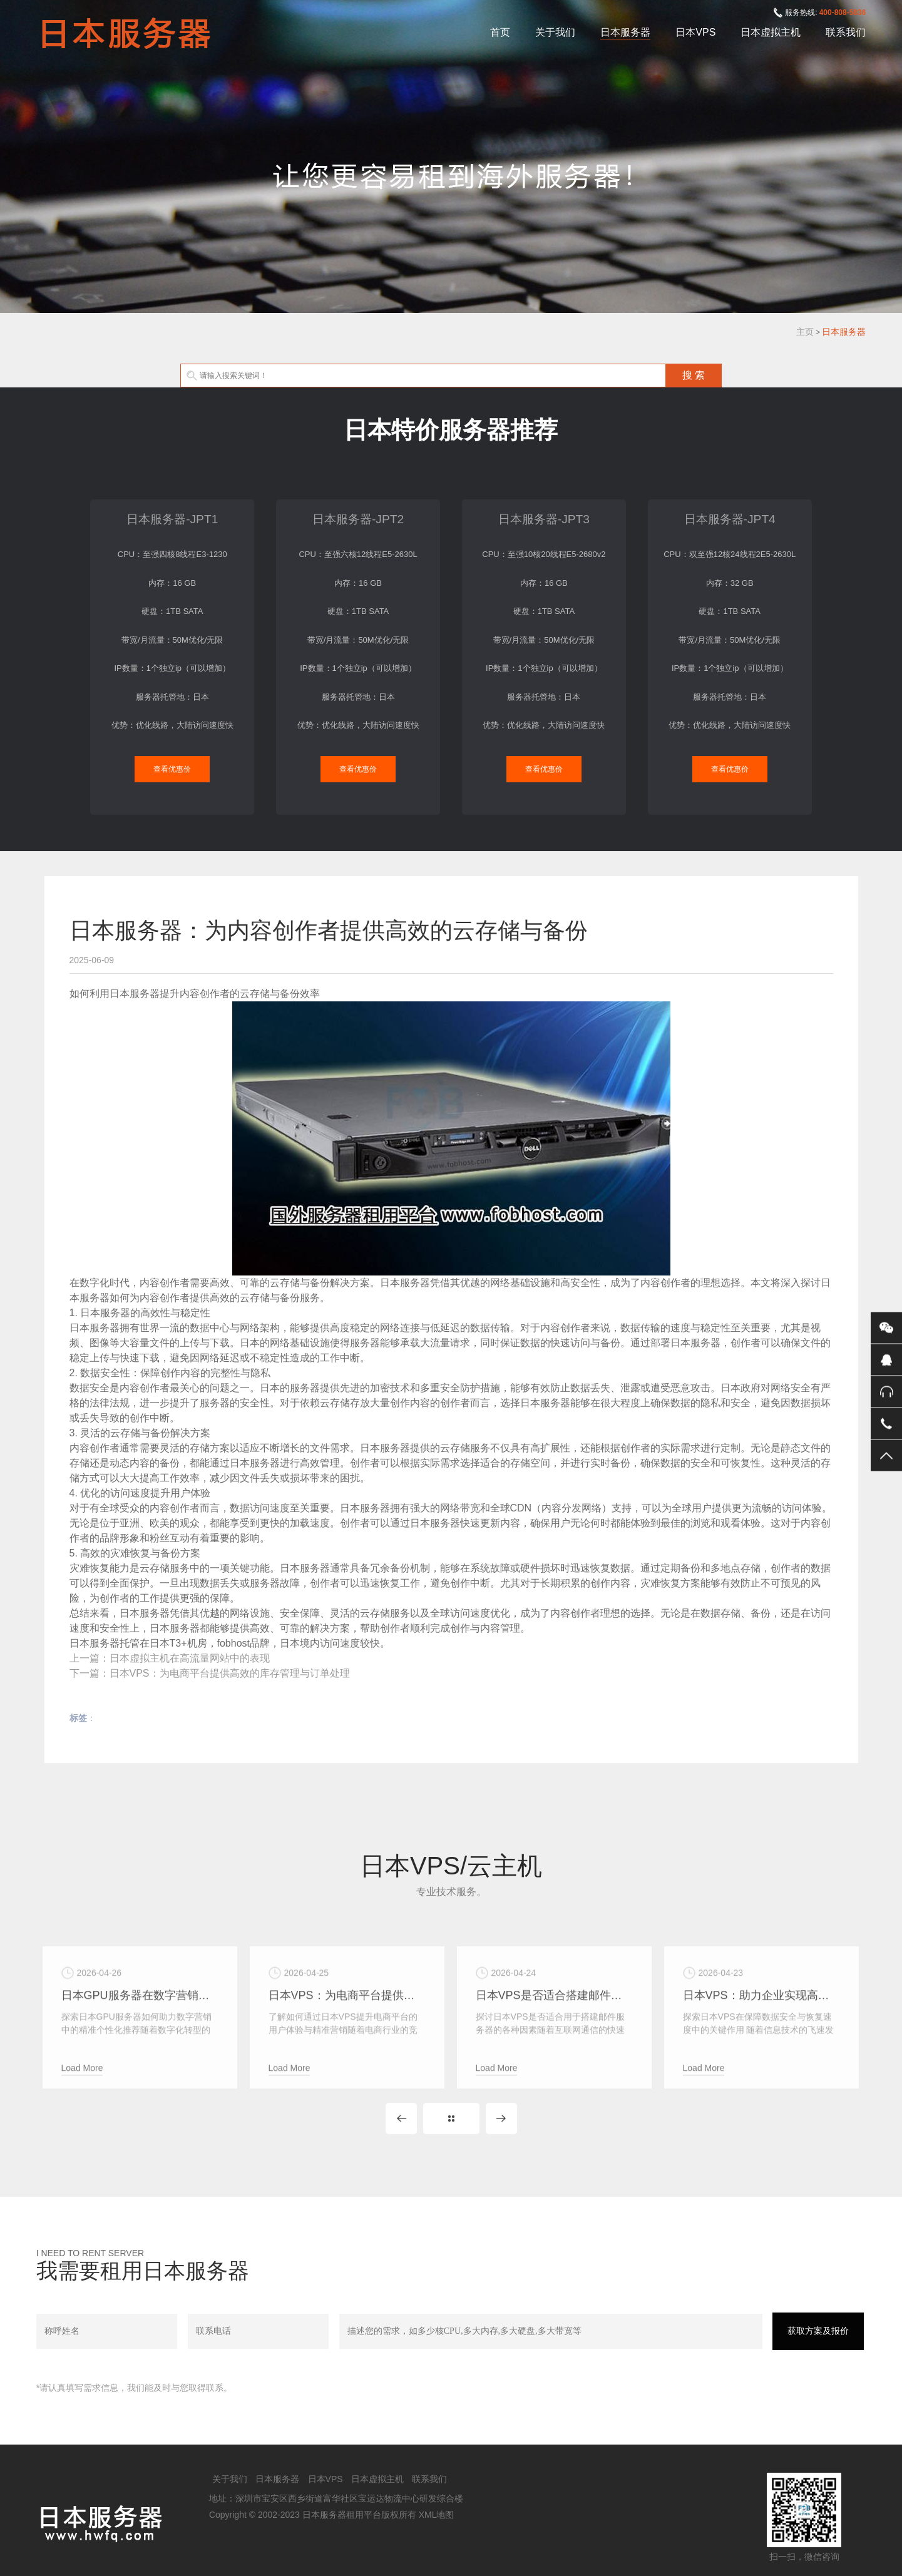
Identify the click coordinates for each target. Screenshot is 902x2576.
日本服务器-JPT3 (544, 519)
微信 (886, 1327)
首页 (500, 32)
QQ (886, 1359)
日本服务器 (625, 32)
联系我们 (846, 32)
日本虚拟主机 (771, 32)
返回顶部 (886, 1455)
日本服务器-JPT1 (172, 519)
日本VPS (695, 32)
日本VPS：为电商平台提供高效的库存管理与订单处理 (230, 1673)
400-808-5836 (842, 12)
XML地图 (436, 2515)
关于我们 (555, 32)
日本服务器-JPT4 (730, 519)
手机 (886, 1423)
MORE (451, 2118)
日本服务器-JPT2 (358, 519)
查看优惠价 (172, 769)
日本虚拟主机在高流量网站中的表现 (190, 1658)
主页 (805, 332)
